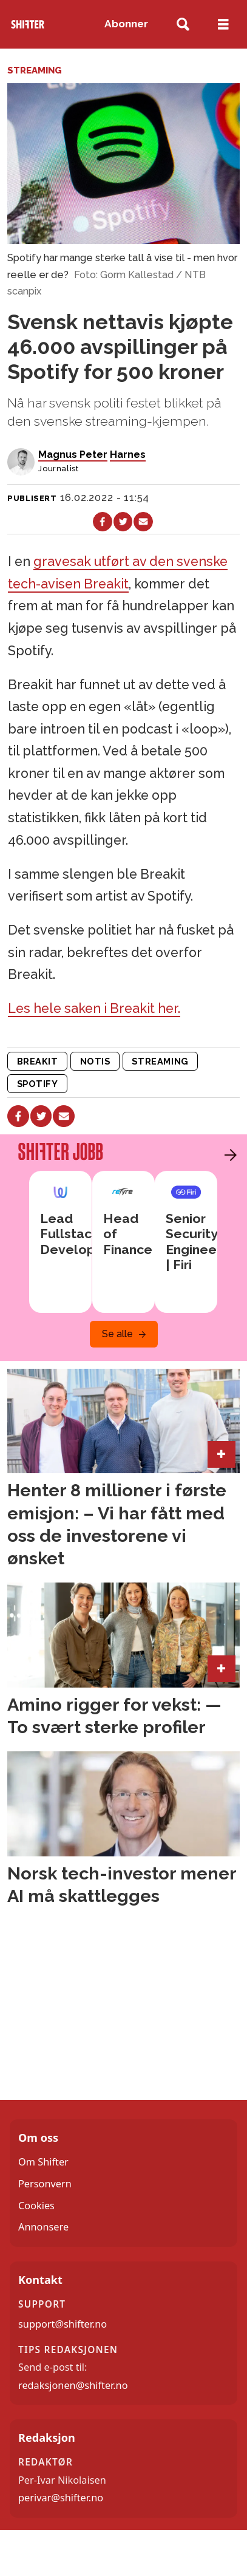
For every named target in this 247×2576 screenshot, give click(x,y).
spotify (37, 1083)
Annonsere (43, 2227)
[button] (227, 1155)
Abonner (126, 24)
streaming (160, 1061)
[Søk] (183, 24)
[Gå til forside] (27, 24)
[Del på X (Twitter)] (123, 521)
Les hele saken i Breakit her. (94, 1008)
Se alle (117, 1334)
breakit (37, 1061)
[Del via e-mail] (143, 521)
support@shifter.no (62, 2324)
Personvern (45, 2183)
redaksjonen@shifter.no (73, 2385)
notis (95, 1061)
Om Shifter (43, 2162)
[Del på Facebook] (102, 521)
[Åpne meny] (223, 24)
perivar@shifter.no (60, 2497)
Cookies (36, 2205)
